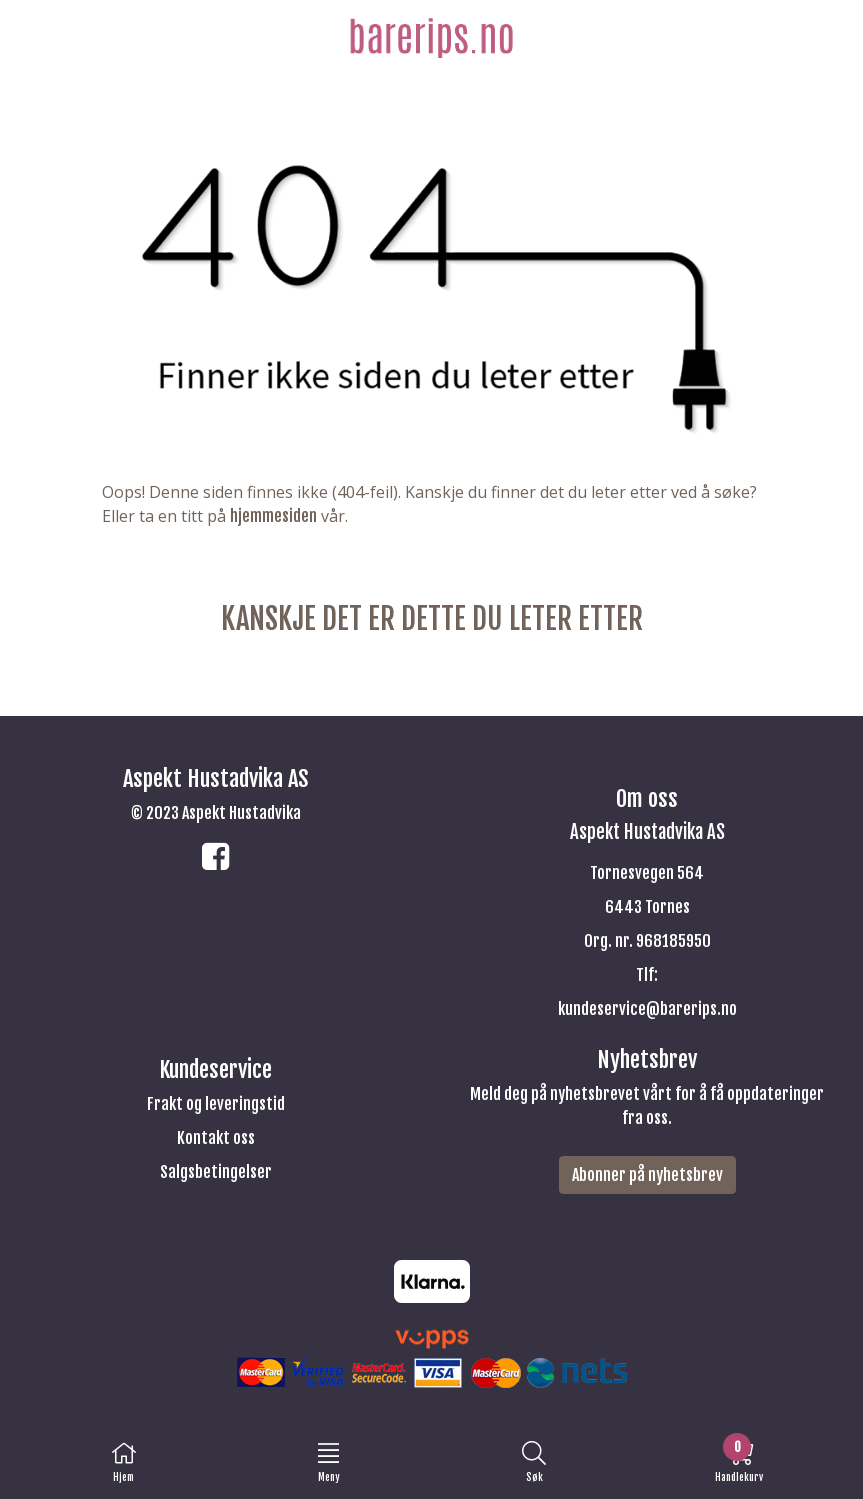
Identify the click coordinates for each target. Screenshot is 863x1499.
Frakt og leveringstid (216, 1104)
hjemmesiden (273, 516)
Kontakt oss (216, 1138)
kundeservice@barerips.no (647, 1009)
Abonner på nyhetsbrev (647, 1175)
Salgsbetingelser (216, 1172)
